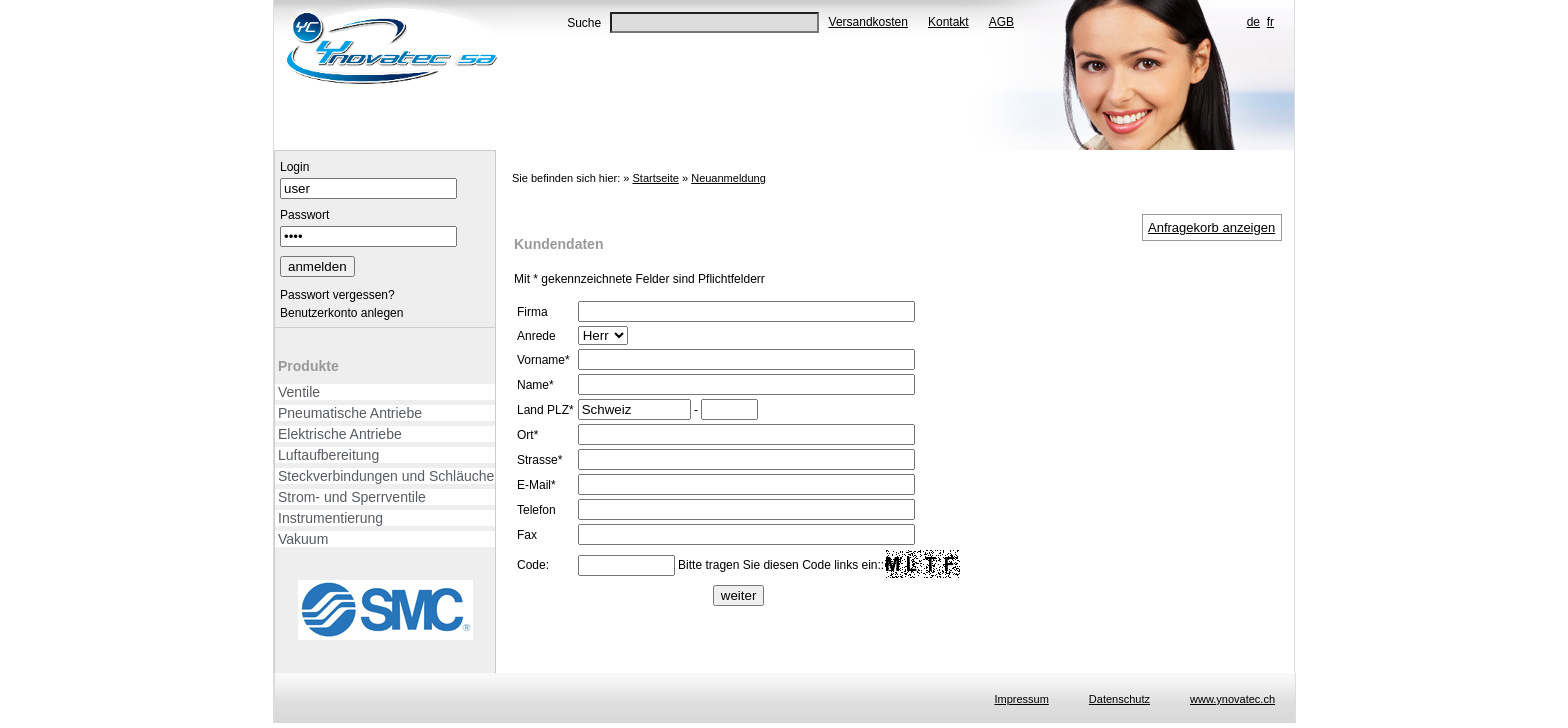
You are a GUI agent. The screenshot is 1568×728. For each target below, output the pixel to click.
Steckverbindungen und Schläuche (386, 476)
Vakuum (303, 539)
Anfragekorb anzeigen (1211, 227)
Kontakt (948, 22)
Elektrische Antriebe (340, 434)
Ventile (299, 392)
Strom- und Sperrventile (352, 497)
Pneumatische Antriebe (350, 413)
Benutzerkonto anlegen (341, 313)
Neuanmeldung (728, 178)
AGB (1001, 22)
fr (1270, 22)
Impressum (1021, 699)
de (1253, 22)
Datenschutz (1119, 699)
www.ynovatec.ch (1232, 699)
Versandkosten (868, 22)
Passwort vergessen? (337, 295)
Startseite (655, 178)
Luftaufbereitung (328, 455)
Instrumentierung (330, 518)
